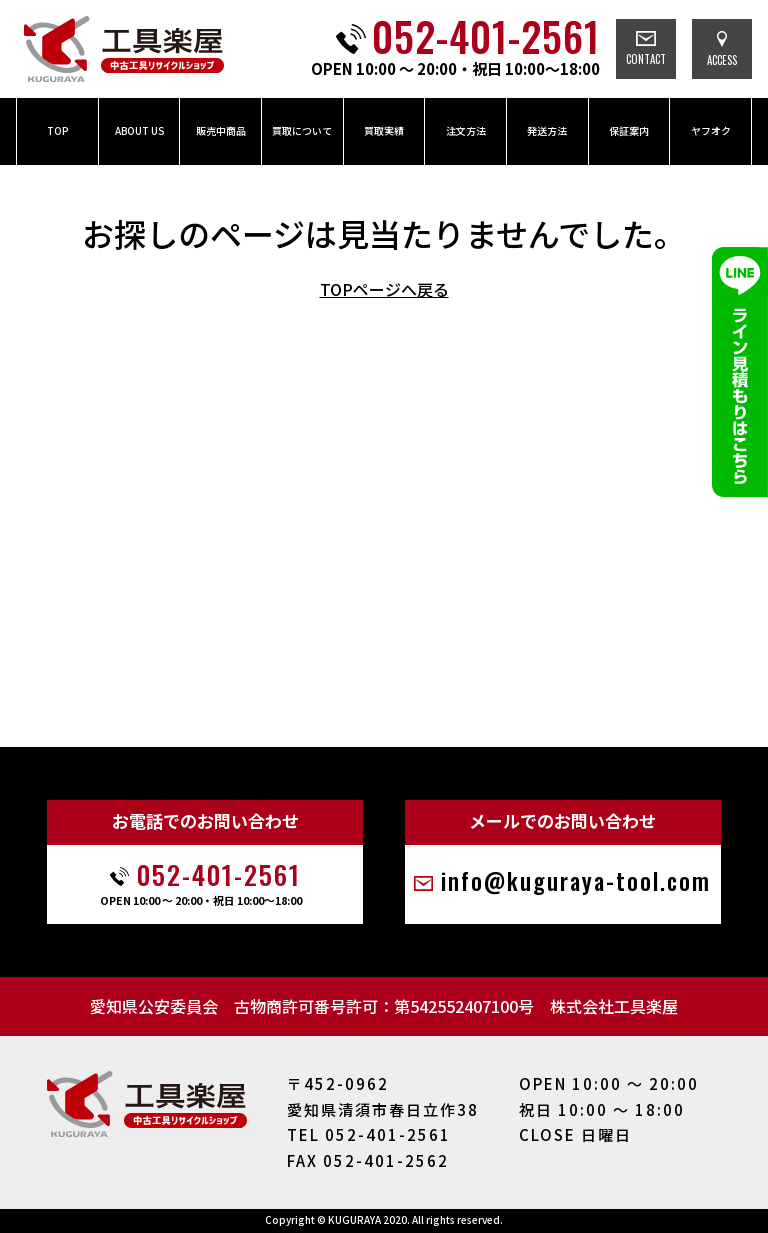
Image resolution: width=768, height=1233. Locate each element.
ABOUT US (139, 130)
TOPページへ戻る (384, 289)
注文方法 (466, 130)
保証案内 (629, 130)
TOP (57, 130)
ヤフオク (711, 130)
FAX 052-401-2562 (368, 1160)
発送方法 (547, 130)
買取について (302, 130)
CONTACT (646, 49)
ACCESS (722, 49)
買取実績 (384, 130)
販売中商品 (221, 130)
